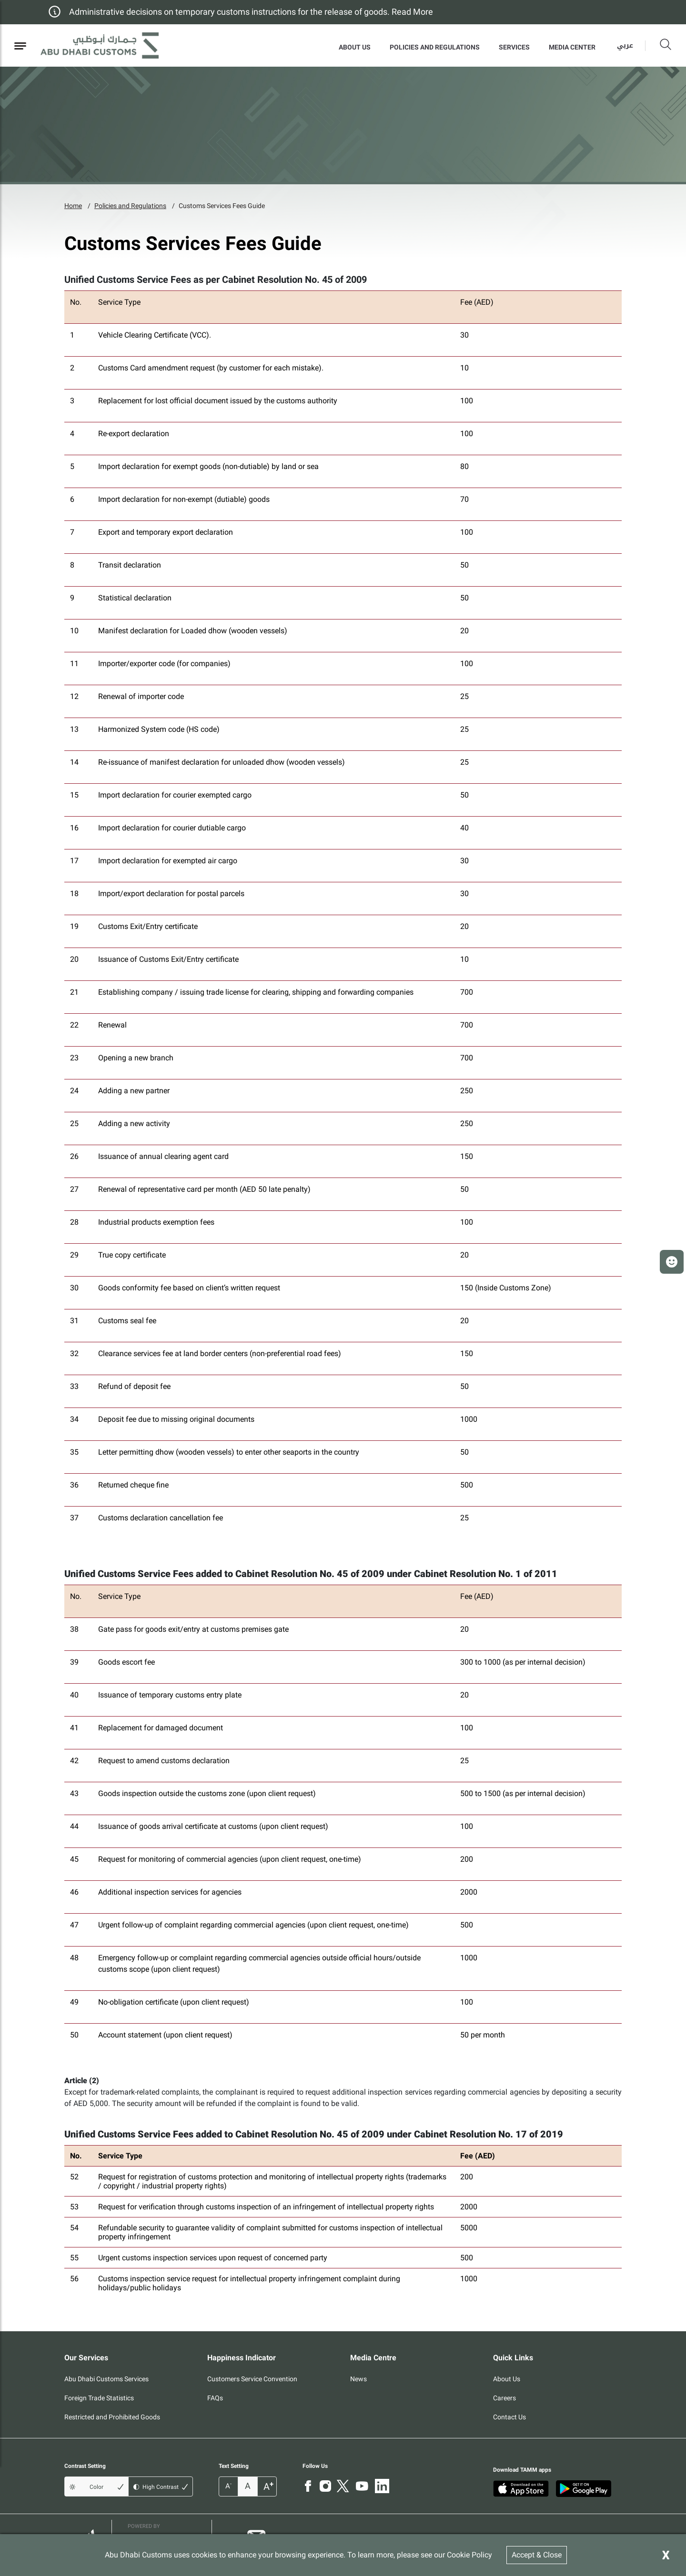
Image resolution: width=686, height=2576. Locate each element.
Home (73, 206)
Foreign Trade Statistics (99, 2398)
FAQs (215, 2398)
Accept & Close (537, 2554)
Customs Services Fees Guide (222, 206)
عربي (625, 45)
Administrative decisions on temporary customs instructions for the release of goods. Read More (251, 12)
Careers (504, 2398)
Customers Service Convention (252, 2379)
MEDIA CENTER (572, 47)
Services (514, 47)
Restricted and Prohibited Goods (112, 2417)
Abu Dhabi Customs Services (106, 2379)
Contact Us (509, 2417)
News (358, 2379)
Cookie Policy (469, 2554)
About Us (355, 47)
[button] (672, 1262)
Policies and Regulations (435, 47)
